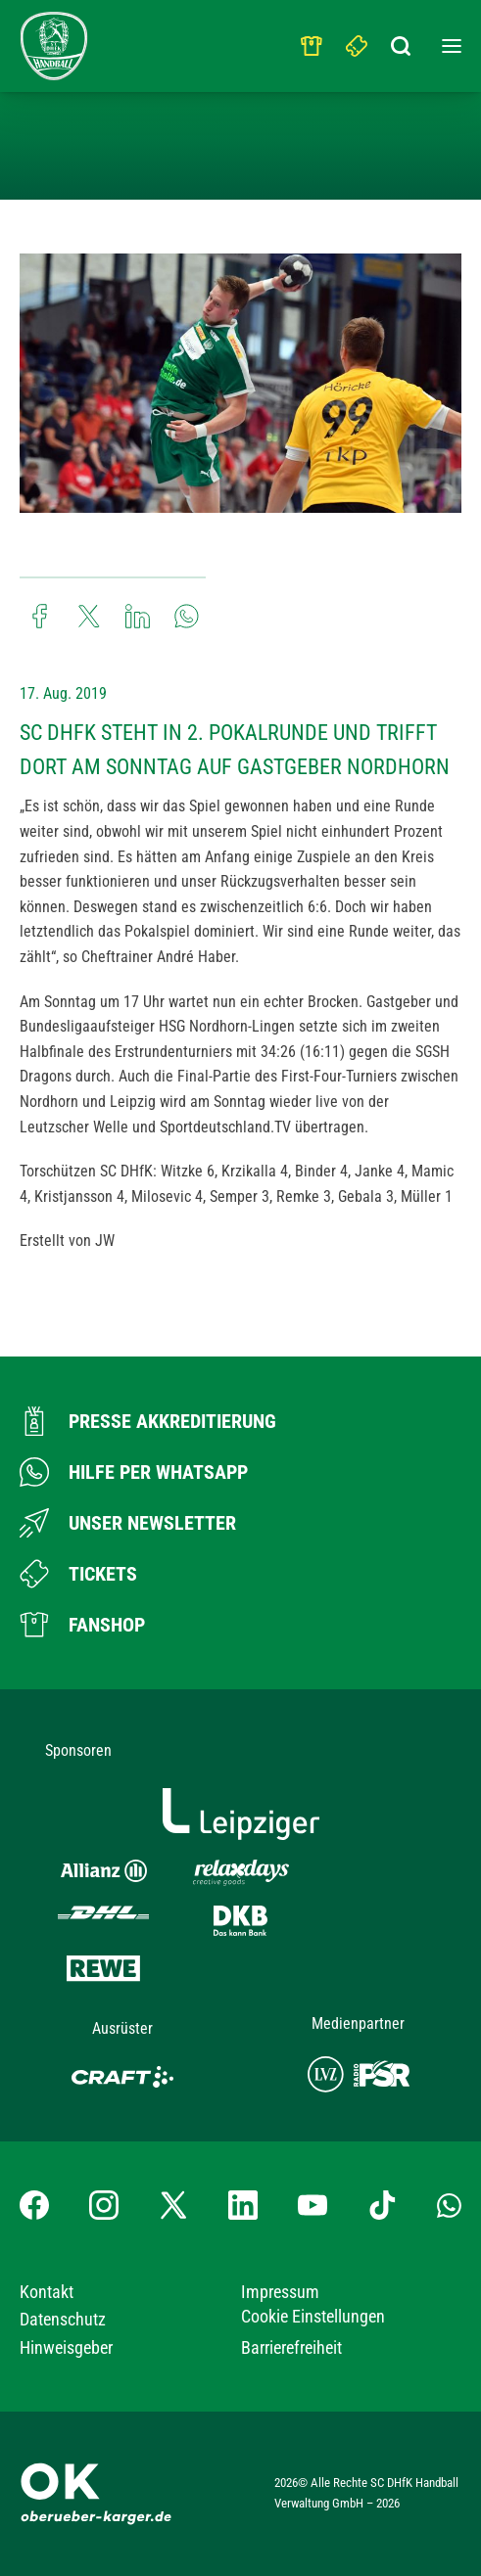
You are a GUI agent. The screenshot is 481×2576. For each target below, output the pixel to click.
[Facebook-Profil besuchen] (34, 2205)
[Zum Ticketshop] (78, 1573)
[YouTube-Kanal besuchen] (312, 2205)
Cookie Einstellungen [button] (313, 2316)
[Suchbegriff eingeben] (402, 41)
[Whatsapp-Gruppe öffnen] (449, 2204)
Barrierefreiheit (291, 2347)
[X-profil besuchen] (173, 2205)
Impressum (280, 2291)
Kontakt (46, 2291)
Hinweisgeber (66, 2347)
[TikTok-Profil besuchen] (382, 2205)
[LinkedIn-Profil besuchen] (243, 2205)
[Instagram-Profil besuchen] (104, 2205)
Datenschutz (63, 2319)
